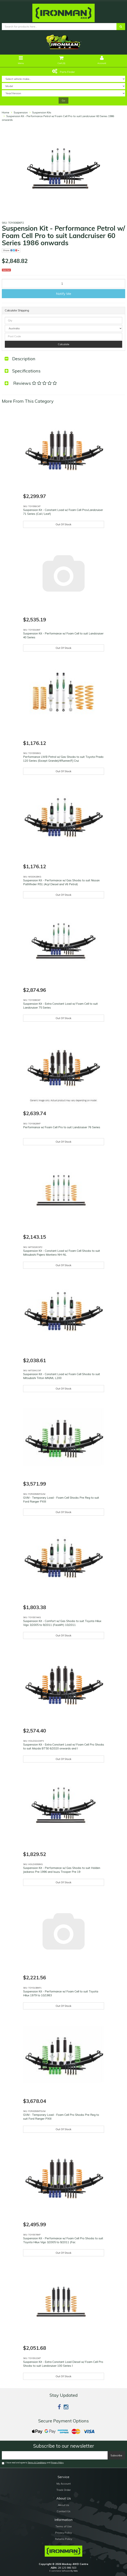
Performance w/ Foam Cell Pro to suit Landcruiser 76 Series (61, 1127)
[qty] (63, 320)
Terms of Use (63, 2526)
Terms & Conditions (37, 2462)
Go (63, 100)
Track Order (63, 2490)
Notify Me (63, 294)
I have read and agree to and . (33, 2462)
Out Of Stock (63, 524)
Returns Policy (63, 2539)
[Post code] (63, 336)
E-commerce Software (59, 2571)
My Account (64, 2483)
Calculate (63, 344)
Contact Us (63, 2511)
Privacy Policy (57, 2462)
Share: (11, 250)
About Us (63, 2505)
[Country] (63, 328)
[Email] (55, 2455)
